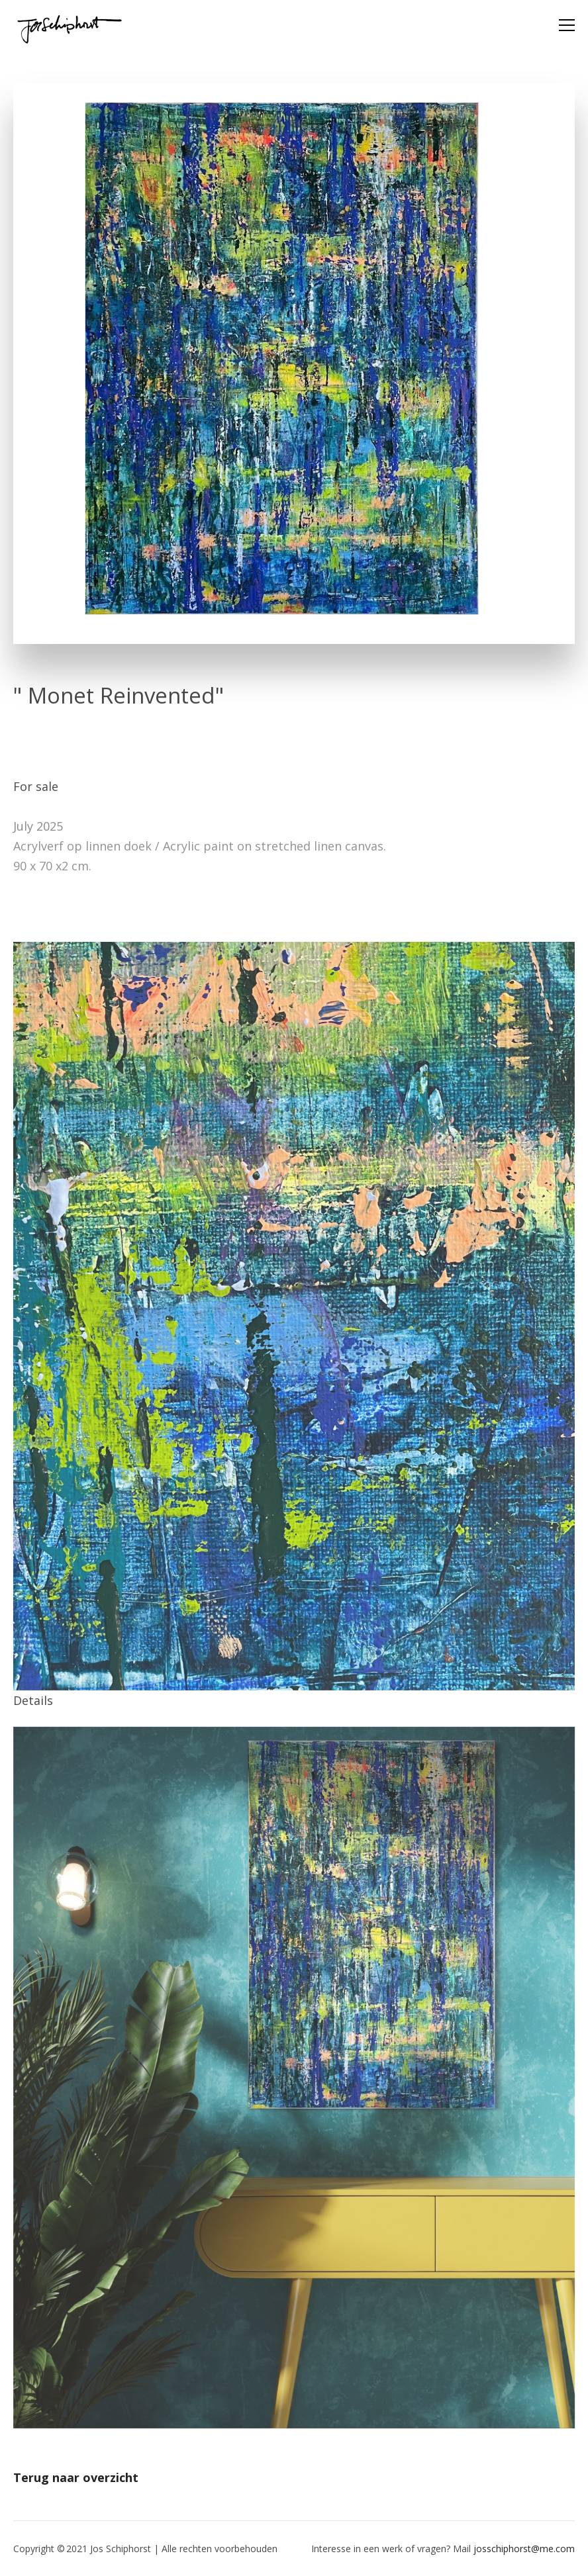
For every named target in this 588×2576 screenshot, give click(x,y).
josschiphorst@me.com (524, 2548)
